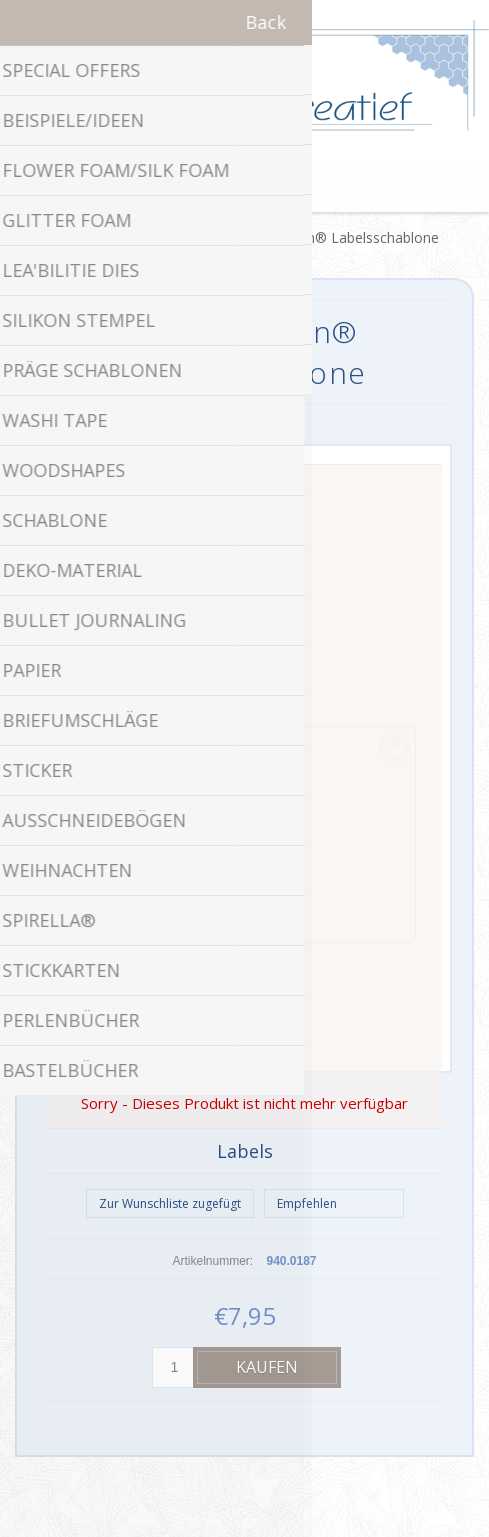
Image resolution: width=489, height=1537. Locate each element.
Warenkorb (270, 187)
